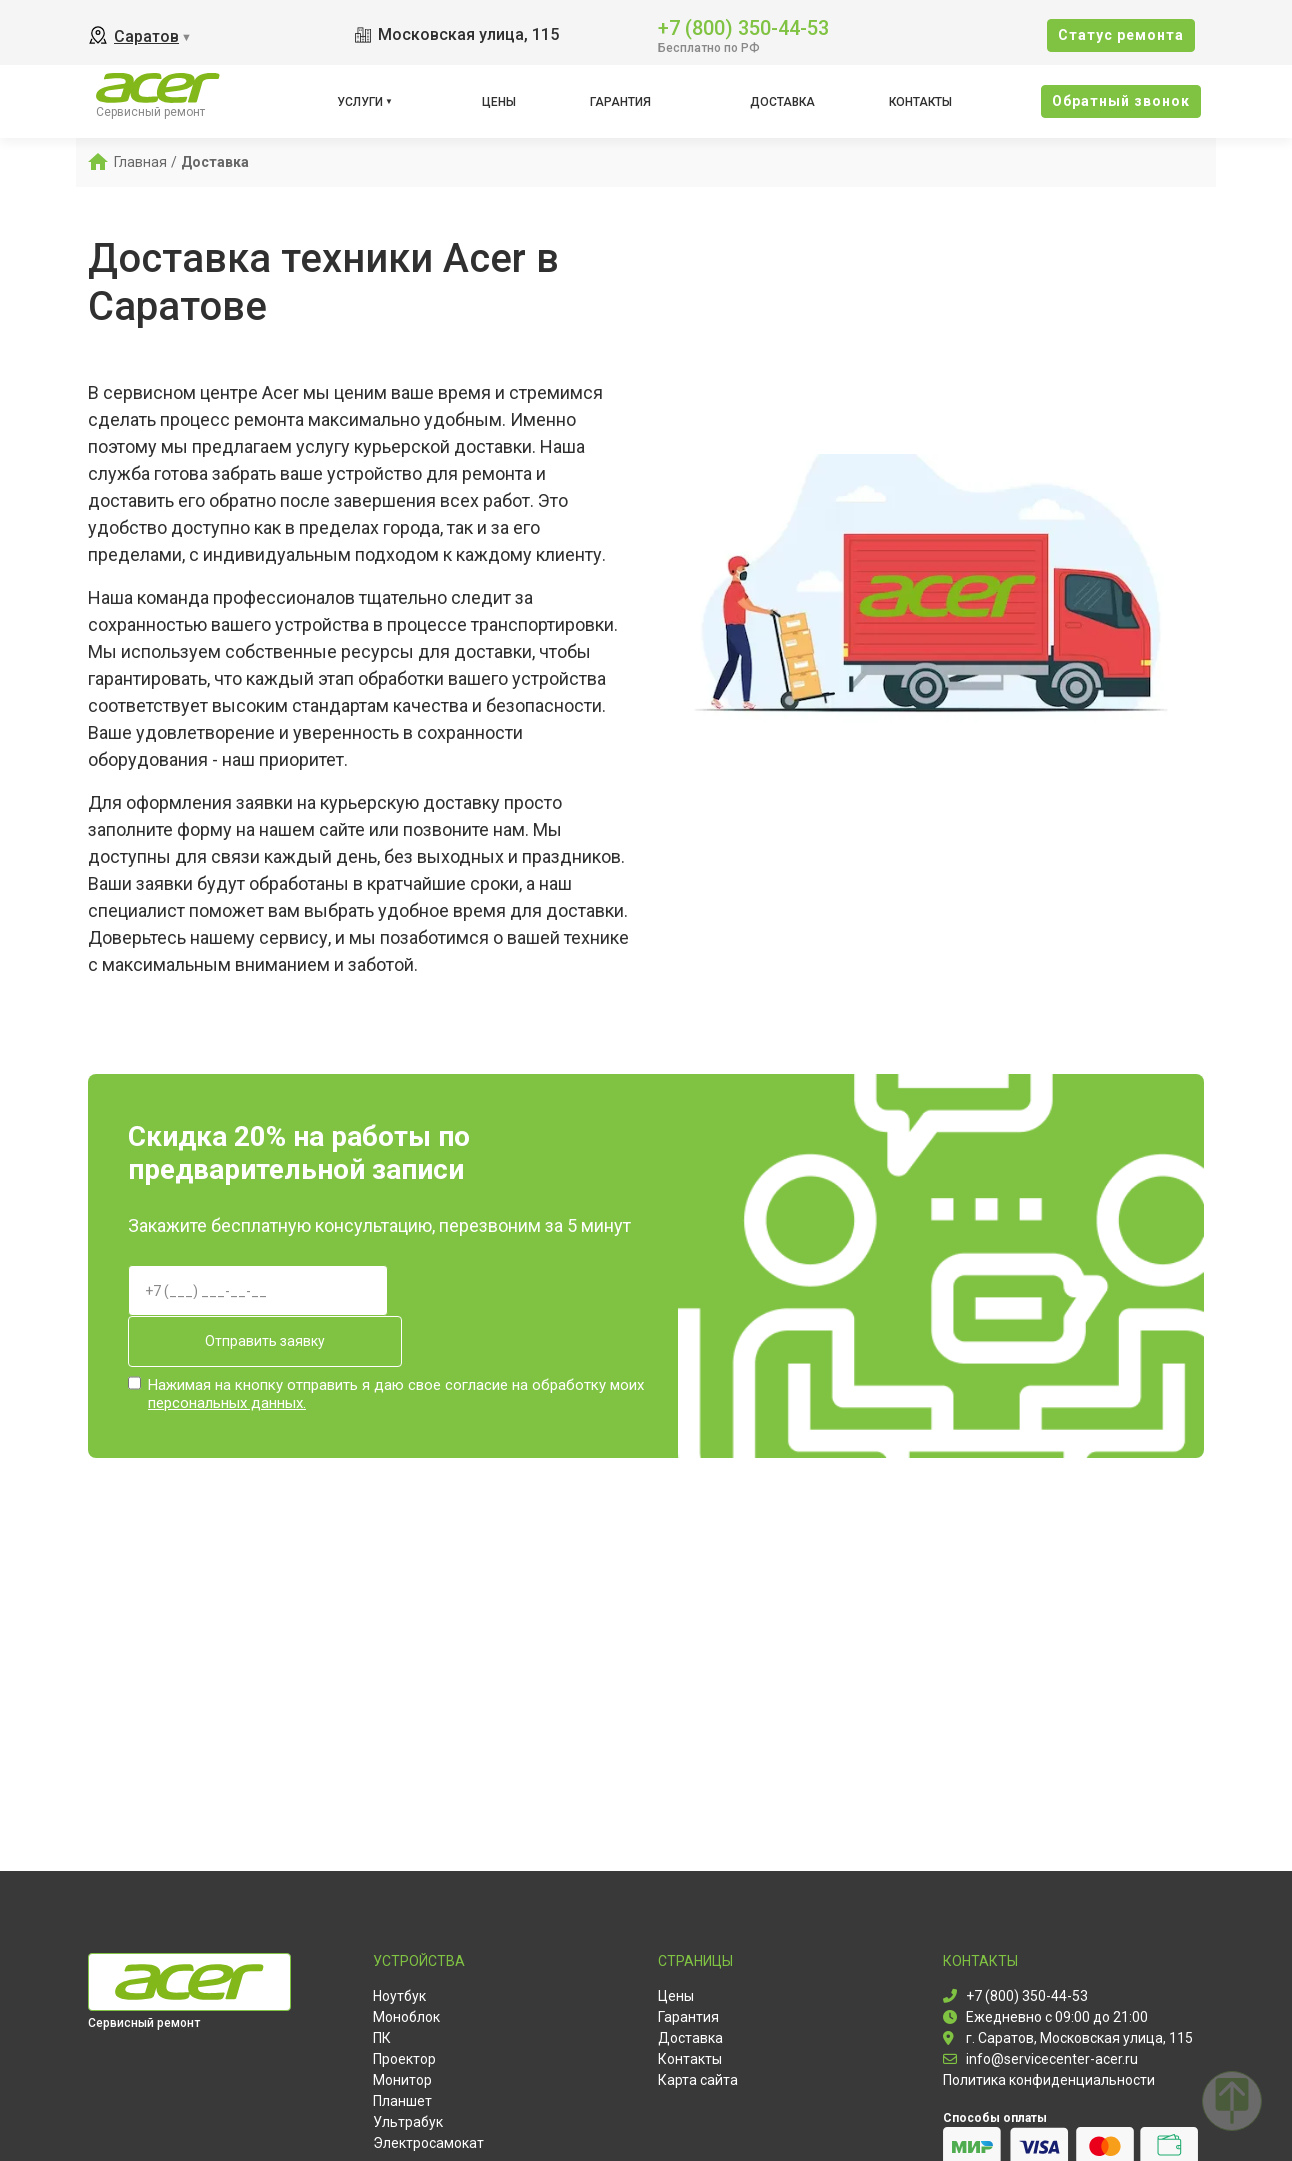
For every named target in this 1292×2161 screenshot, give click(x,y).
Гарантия (620, 102)
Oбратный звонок (1121, 101)
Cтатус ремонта (1121, 35)
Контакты (920, 102)
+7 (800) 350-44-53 (743, 26)
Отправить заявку (258, 1341)
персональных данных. (227, 1402)
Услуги (360, 102)
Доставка (782, 102)
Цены (499, 102)
